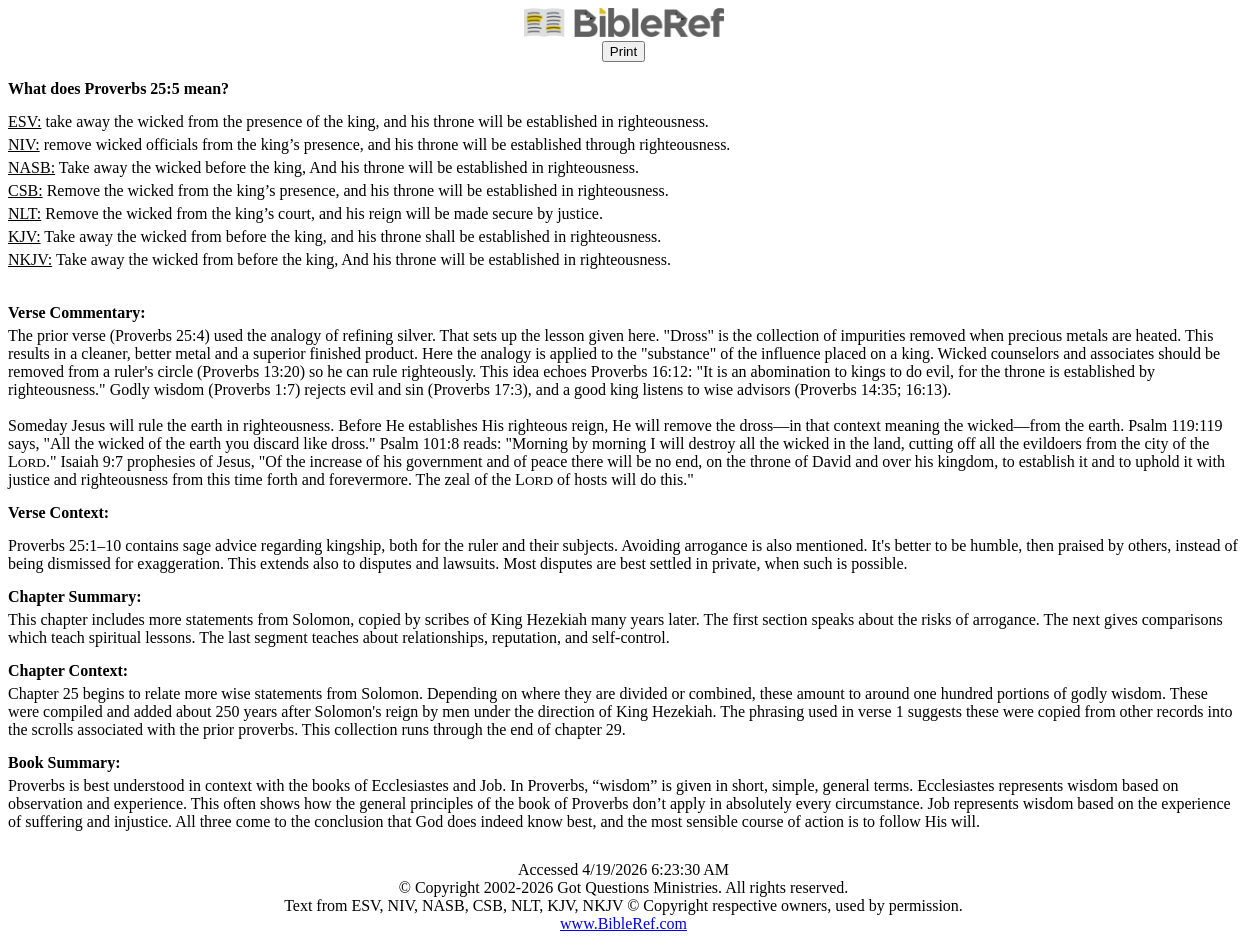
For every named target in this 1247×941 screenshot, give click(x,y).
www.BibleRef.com (623, 923)
